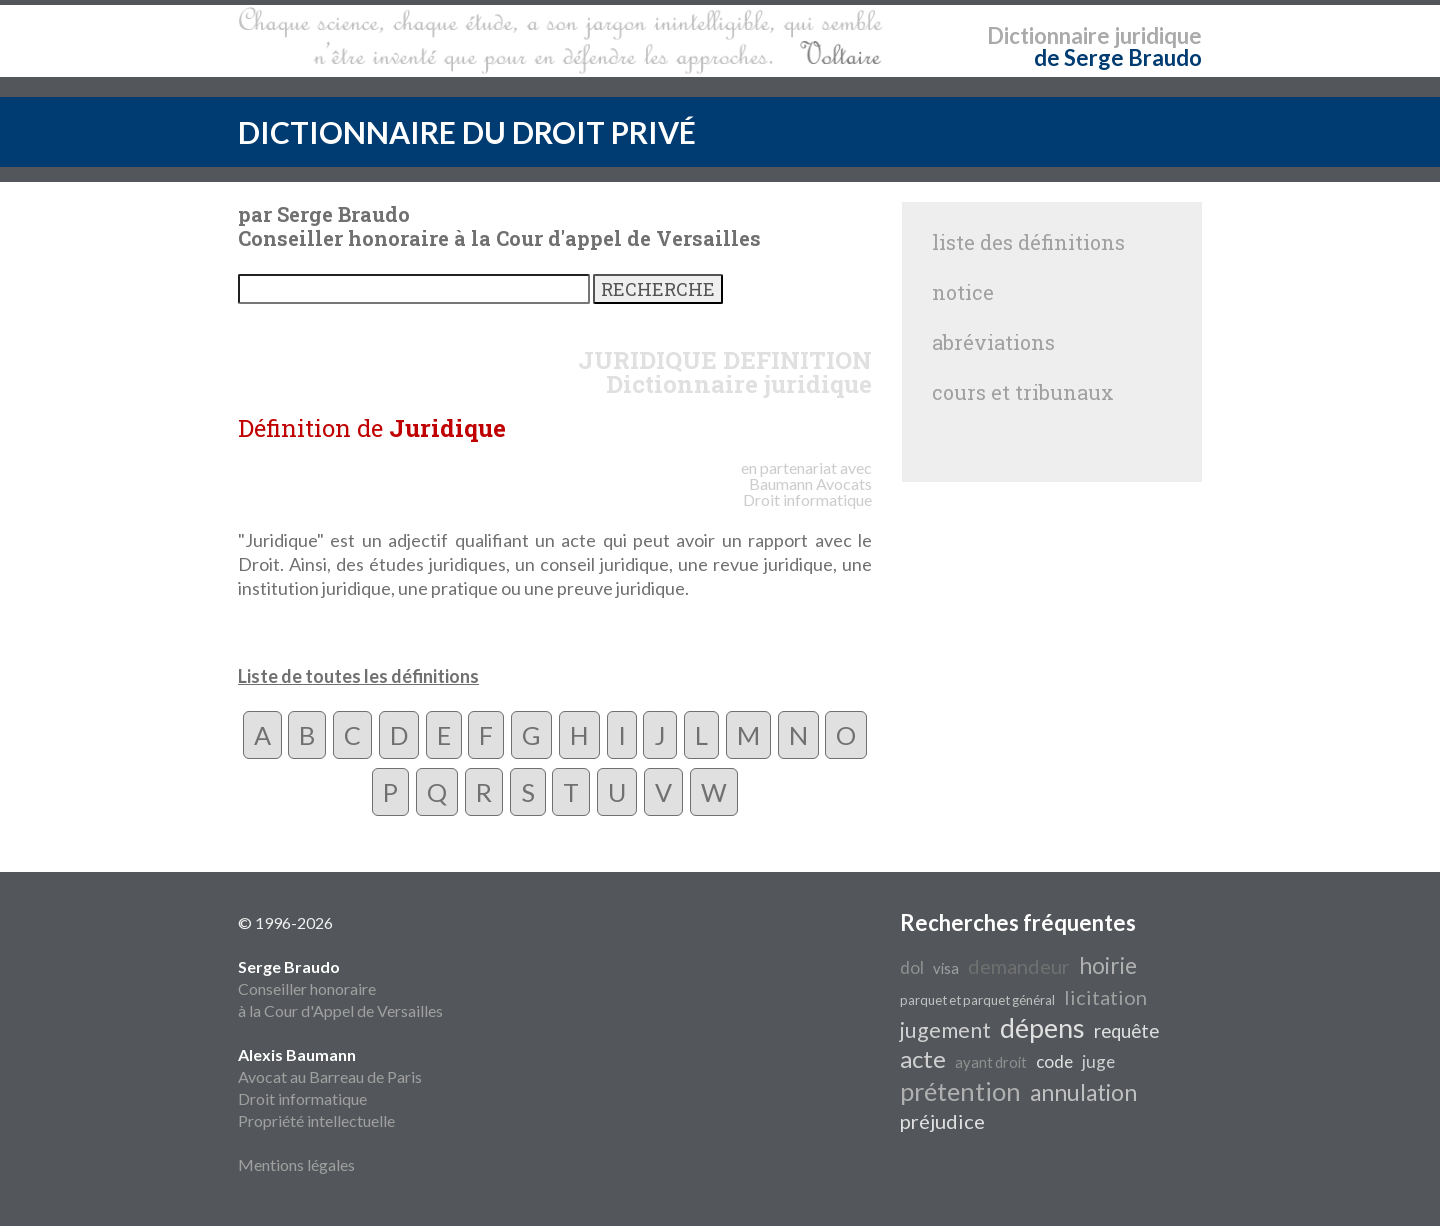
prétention (960, 1091)
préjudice (942, 1121)
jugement (945, 1030)
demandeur (1019, 966)
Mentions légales (296, 1164)
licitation (1105, 997)
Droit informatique (302, 1098)
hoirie (1108, 965)
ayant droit (991, 1062)
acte (923, 1058)
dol (912, 967)
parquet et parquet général (977, 1000)
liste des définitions (1028, 242)
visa (946, 968)
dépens (1042, 1028)
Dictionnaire (1048, 35)
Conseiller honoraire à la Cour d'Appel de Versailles (340, 988)
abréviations (993, 342)
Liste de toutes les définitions (358, 676)
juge (1098, 1061)
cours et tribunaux (1023, 392)
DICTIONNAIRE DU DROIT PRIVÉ (467, 132)
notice (963, 292)
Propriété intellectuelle (316, 1120)
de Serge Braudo (1118, 57)
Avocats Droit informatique (807, 491)
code (1054, 1061)
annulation (1083, 1092)
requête (1126, 1031)
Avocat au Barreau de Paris (330, 1076)
